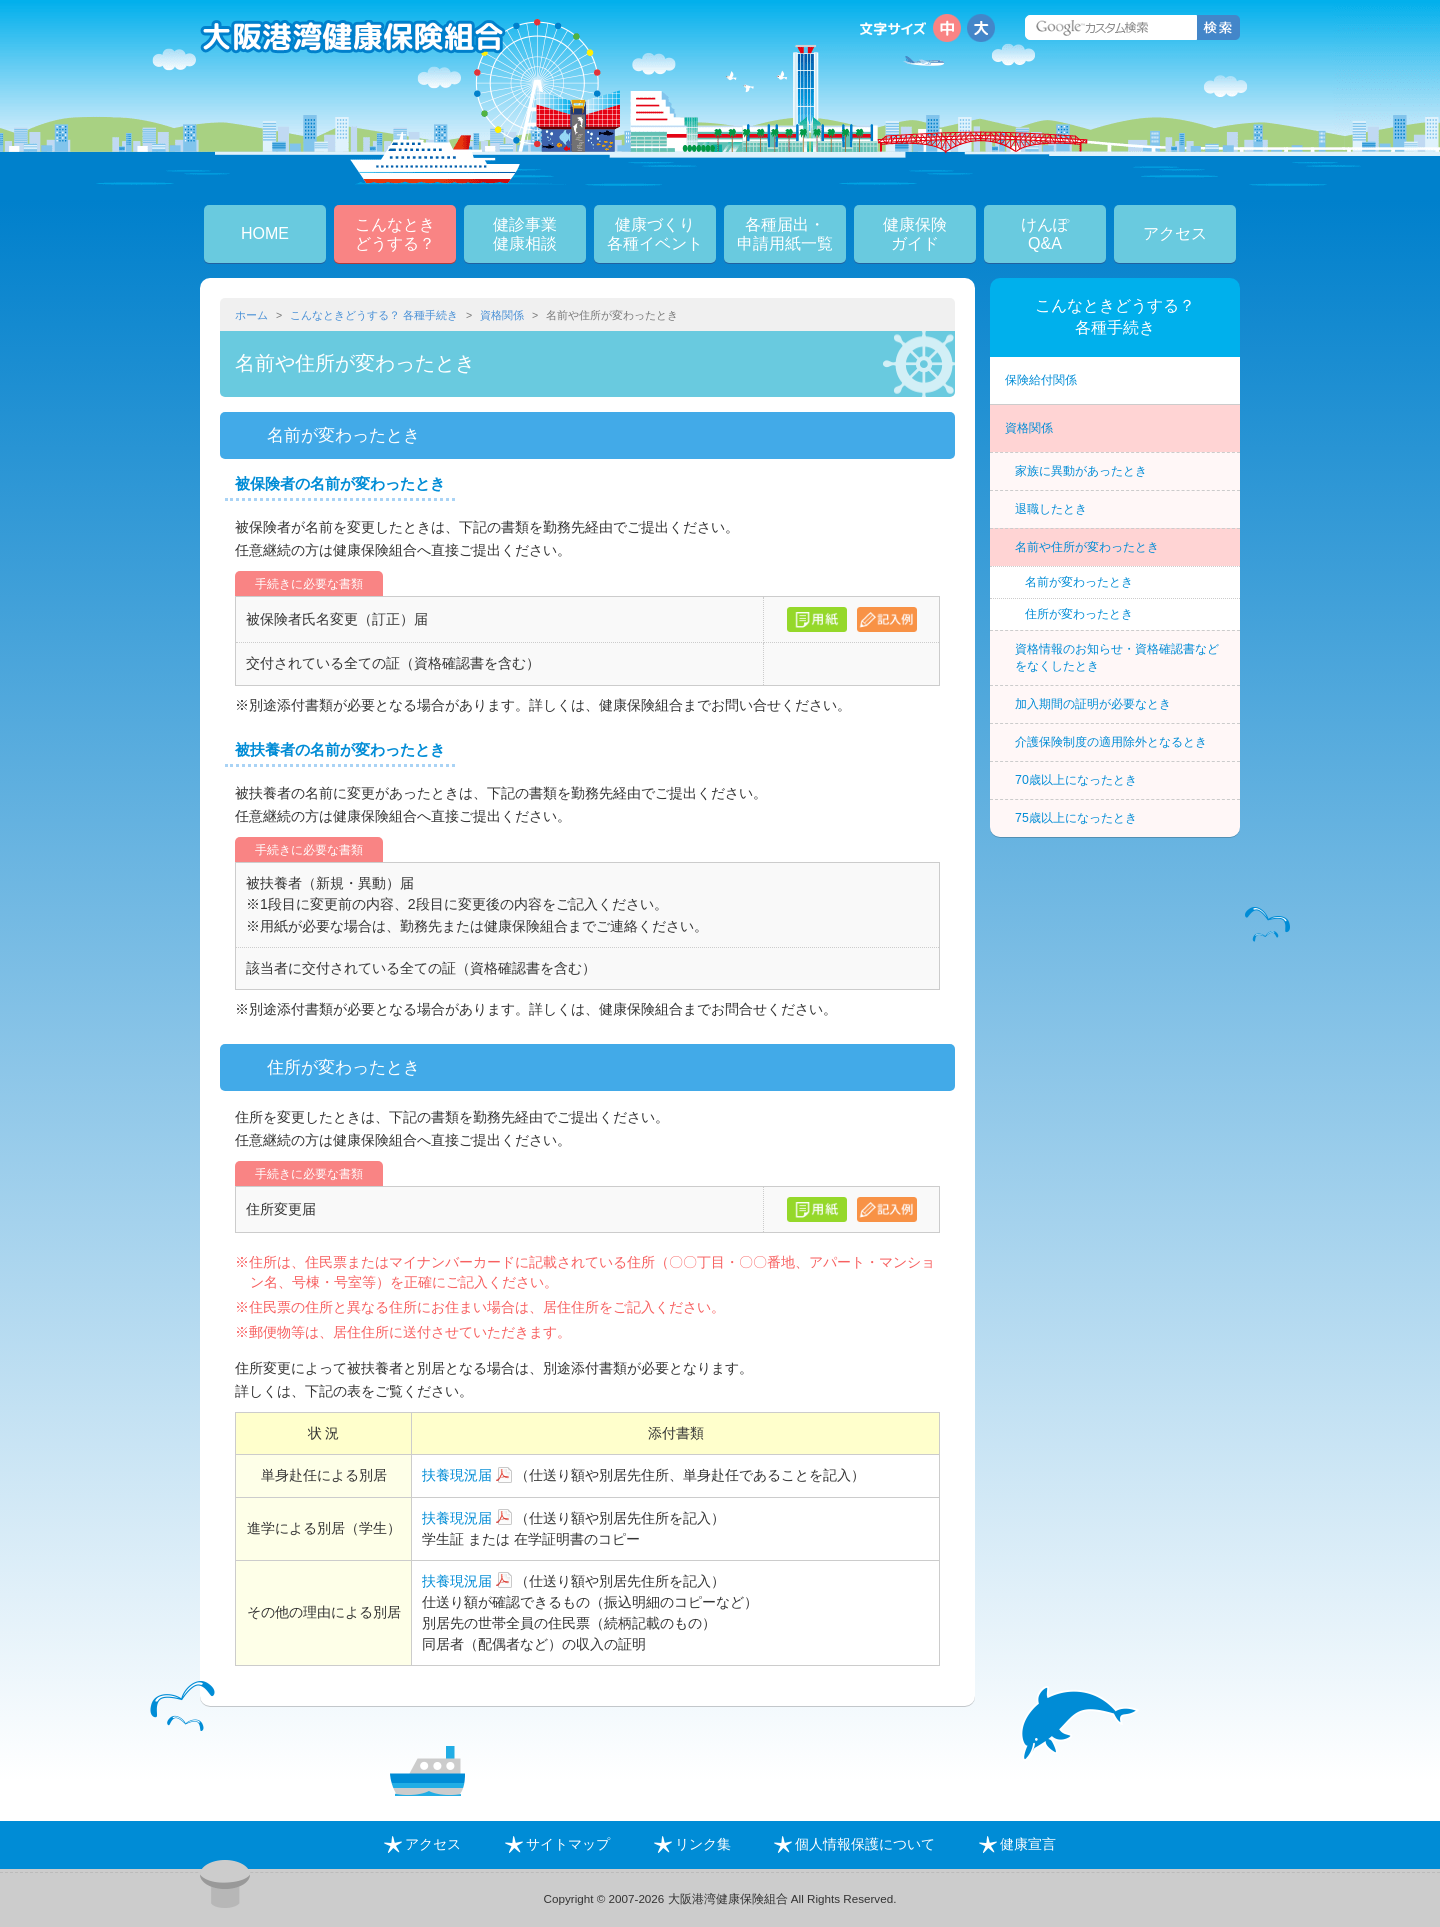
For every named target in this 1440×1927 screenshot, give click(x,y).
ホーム (251, 315)
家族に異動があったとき (1081, 471)
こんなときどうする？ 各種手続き (374, 315)
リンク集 (692, 1844)
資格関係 (502, 315)
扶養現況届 (457, 1475)
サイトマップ (557, 1844)
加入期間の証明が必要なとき (1093, 704)
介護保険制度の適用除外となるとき (1111, 742)
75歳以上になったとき (1076, 818)
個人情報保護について (854, 1844)
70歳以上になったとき (1076, 780)
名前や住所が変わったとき (1087, 547)
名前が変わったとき (1079, 582)
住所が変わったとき (1079, 614)
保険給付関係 (1041, 380)
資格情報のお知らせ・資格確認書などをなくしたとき (1117, 657)
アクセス (1175, 233)
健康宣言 (1017, 1844)
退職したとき (1051, 509)
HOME (265, 233)
